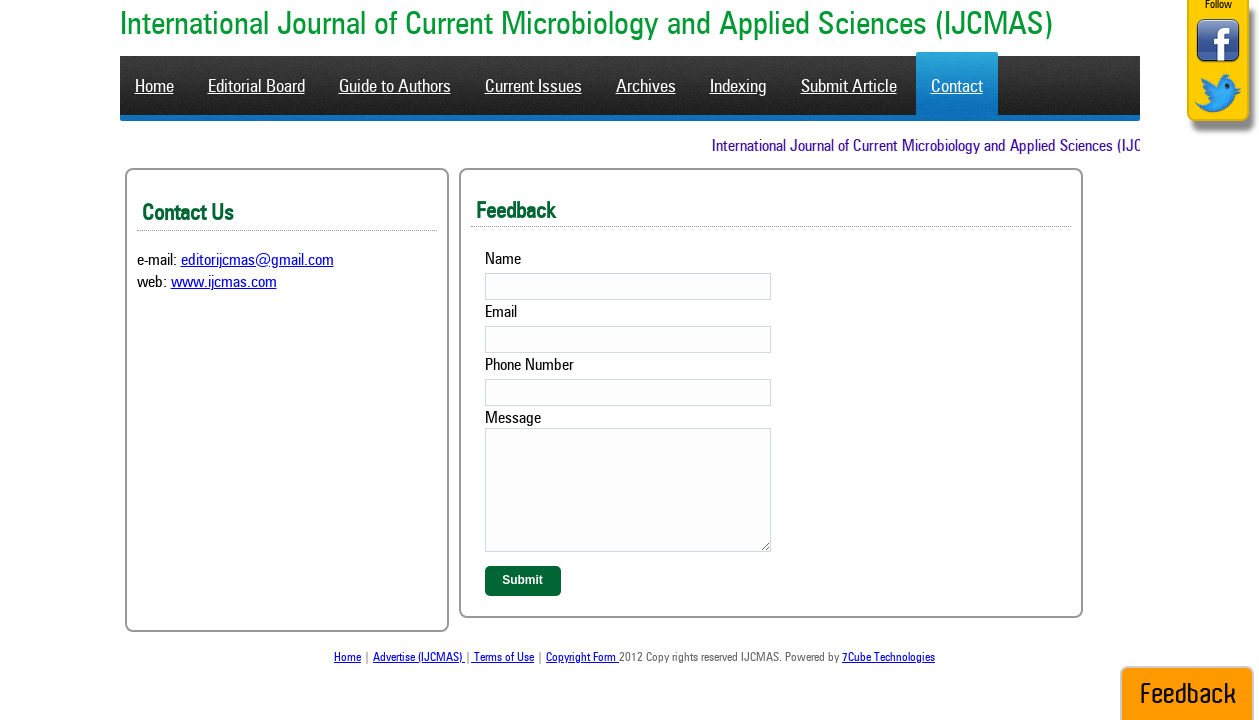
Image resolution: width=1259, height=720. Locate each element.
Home (347, 658)
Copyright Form (582, 658)
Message (513, 419)
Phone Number (529, 366)
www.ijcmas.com (224, 283)
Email (501, 313)
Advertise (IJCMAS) (419, 658)
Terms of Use (502, 658)
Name (503, 260)
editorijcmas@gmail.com (257, 261)
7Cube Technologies (888, 658)
